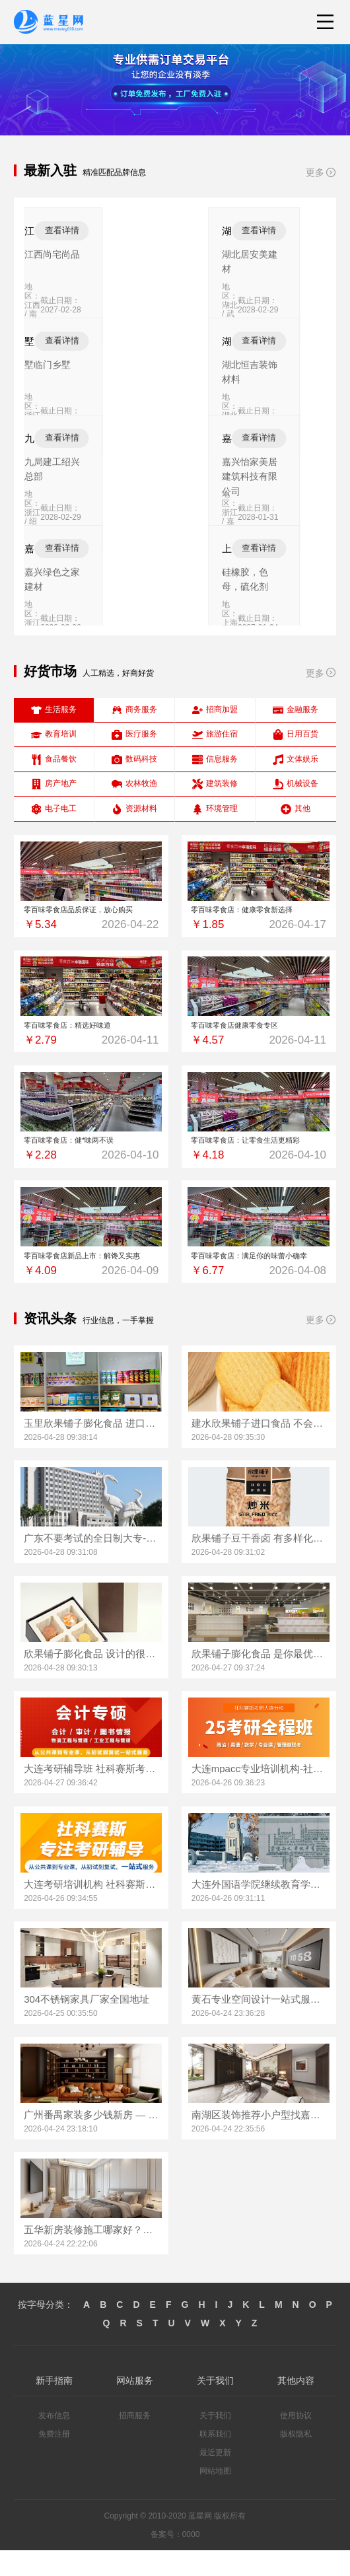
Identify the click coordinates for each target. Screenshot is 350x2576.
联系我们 (215, 2460)
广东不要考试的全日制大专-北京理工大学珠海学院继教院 (91, 1564)
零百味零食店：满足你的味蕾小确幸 (258, 1278)
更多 (321, 172)
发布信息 (54, 2442)
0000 (191, 2560)
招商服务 (135, 2442)
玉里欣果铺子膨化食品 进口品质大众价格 (91, 1449)
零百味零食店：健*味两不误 (91, 1157)
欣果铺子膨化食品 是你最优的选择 (259, 1679)
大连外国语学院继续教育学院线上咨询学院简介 (259, 1910)
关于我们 (215, 2442)
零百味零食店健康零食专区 (258, 1035)
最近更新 (215, 2479)
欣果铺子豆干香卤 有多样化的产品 (259, 1564)
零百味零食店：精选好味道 (91, 1035)
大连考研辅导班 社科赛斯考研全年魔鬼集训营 (91, 1795)
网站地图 (215, 2497)
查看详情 (167, 230)
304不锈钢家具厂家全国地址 (86, 2025)
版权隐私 (296, 2460)
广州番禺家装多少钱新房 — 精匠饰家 (91, 2140)
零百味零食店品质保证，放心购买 (91, 913)
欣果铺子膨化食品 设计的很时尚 (91, 1679)
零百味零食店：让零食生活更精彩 (258, 1157)
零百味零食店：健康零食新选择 (258, 913)
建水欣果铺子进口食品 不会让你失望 (259, 1449)
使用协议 (296, 2442)
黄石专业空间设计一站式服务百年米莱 (259, 2025)
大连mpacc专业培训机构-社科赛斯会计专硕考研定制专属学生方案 (259, 1795)
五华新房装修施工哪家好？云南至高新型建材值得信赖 (91, 2256)
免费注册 (54, 2460)
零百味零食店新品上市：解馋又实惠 (91, 1278)
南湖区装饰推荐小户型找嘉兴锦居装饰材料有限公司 (259, 2140)
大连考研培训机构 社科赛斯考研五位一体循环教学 (91, 1910)
